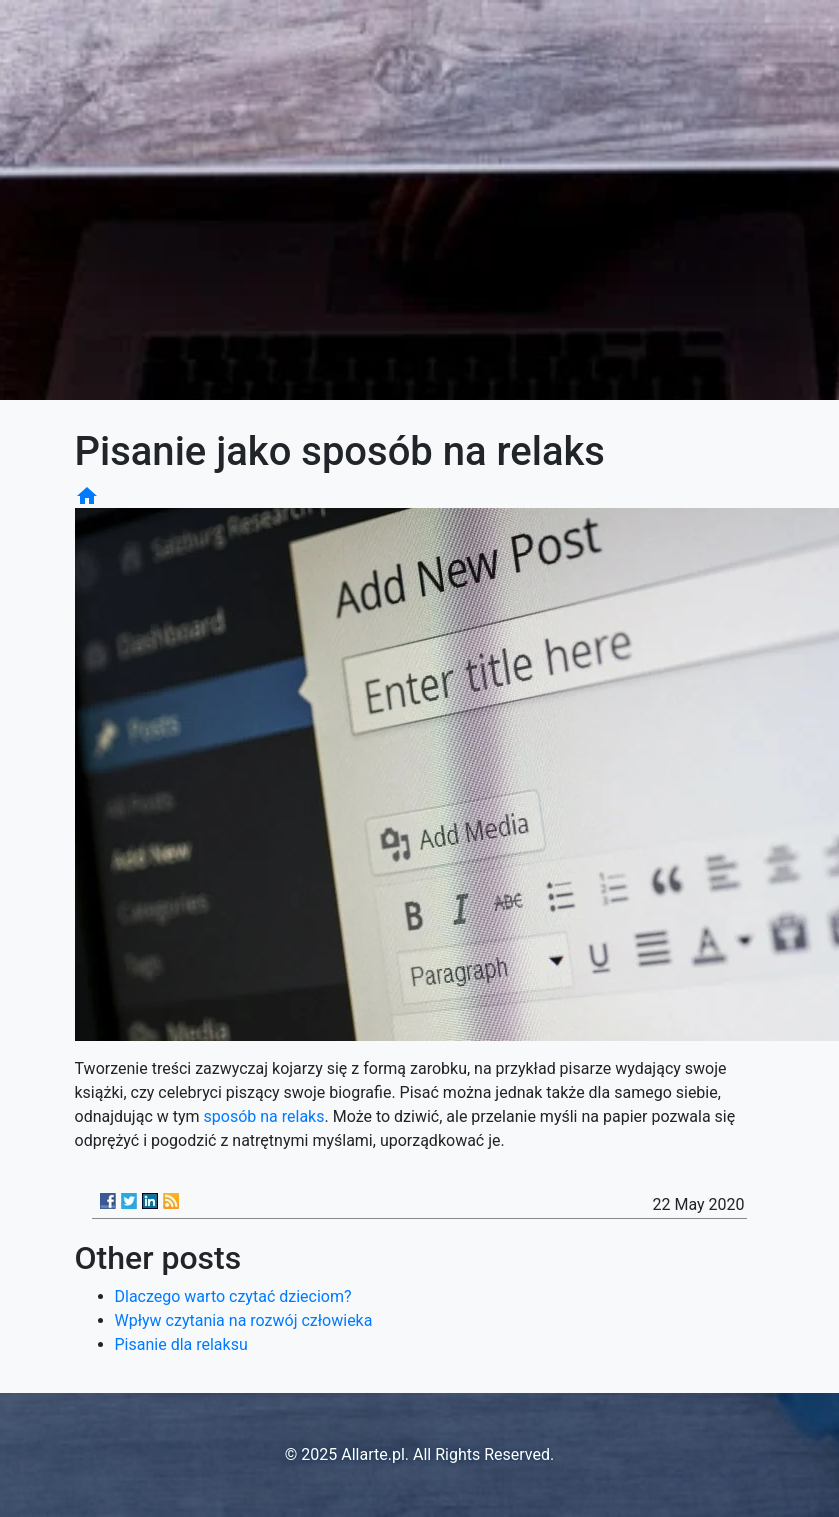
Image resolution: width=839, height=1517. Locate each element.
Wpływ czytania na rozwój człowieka (244, 1320)
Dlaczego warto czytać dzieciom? (233, 1296)
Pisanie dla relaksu (181, 1344)
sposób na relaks (264, 1116)
